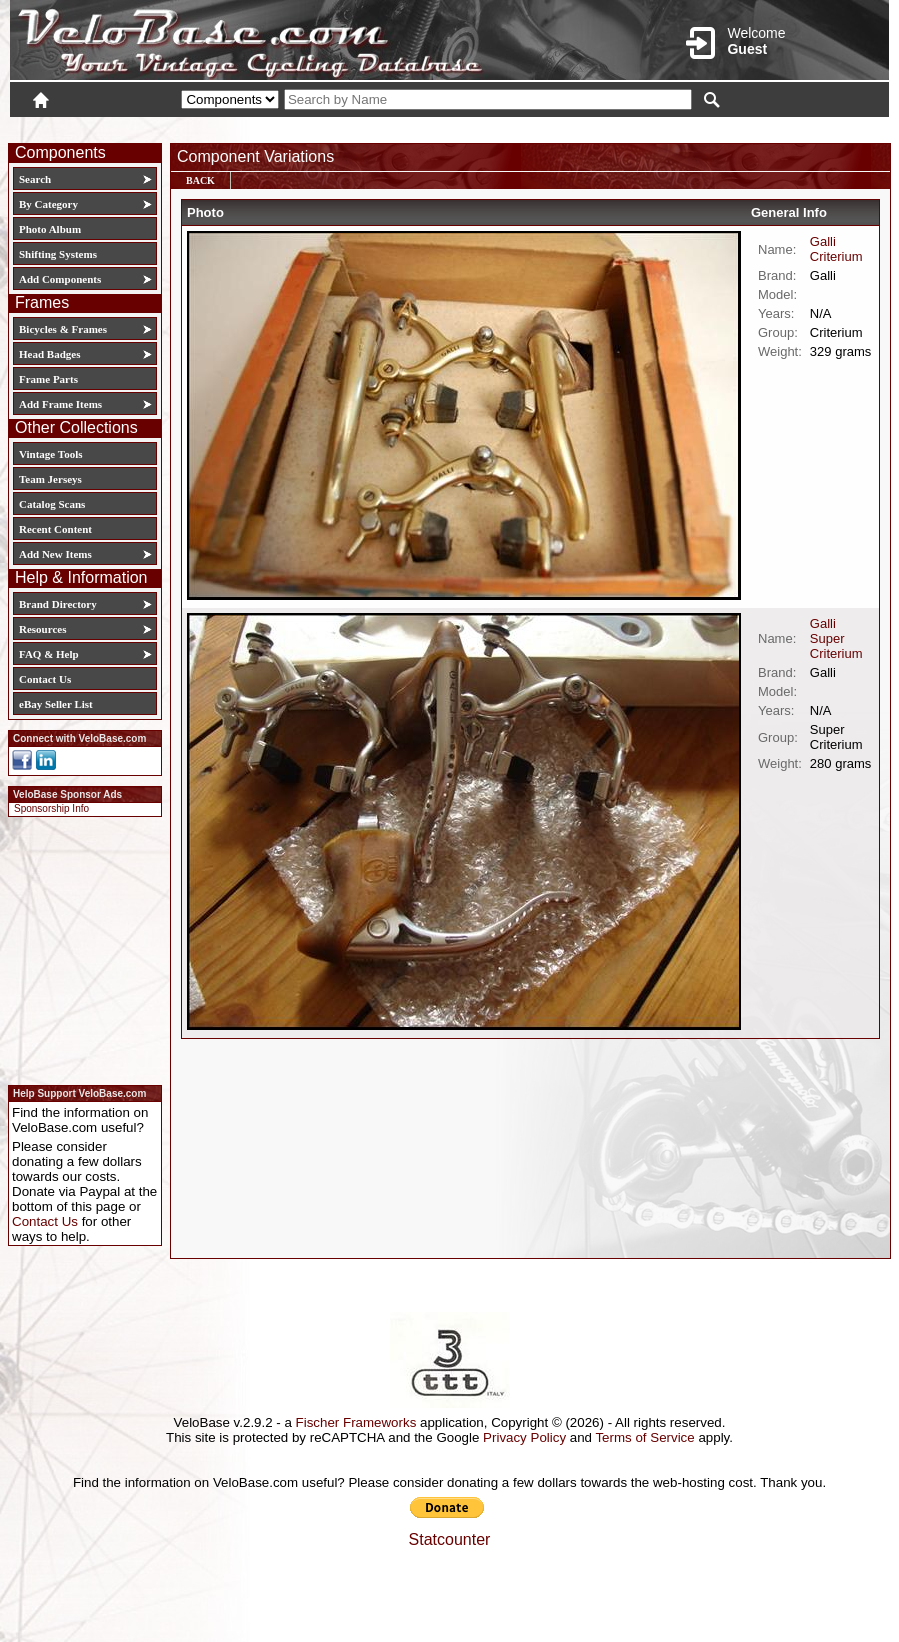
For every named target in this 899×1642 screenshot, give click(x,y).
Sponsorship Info (51, 808)
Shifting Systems (58, 254)
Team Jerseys (50, 479)
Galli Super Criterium (836, 638)
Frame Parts (48, 379)
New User (777, 127)
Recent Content (55, 529)
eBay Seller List (56, 704)
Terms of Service (644, 1437)
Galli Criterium (836, 249)
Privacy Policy (524, 1437)
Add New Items (55, 554)
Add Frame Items (60, 404)
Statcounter (450, 1539)
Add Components (60, 279)
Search (35, 179)
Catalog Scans (52, 504)
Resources (42, 629)
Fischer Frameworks (356, 1422)
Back (200, 180)
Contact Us (45, 679)
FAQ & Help (49, 654)
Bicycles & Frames (64, 329)
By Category (48, 204)
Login (711, 127)
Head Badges (49, 354)
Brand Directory (58, 604)
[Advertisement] (79, 948)
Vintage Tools (50, 454)
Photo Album (50, 229)
